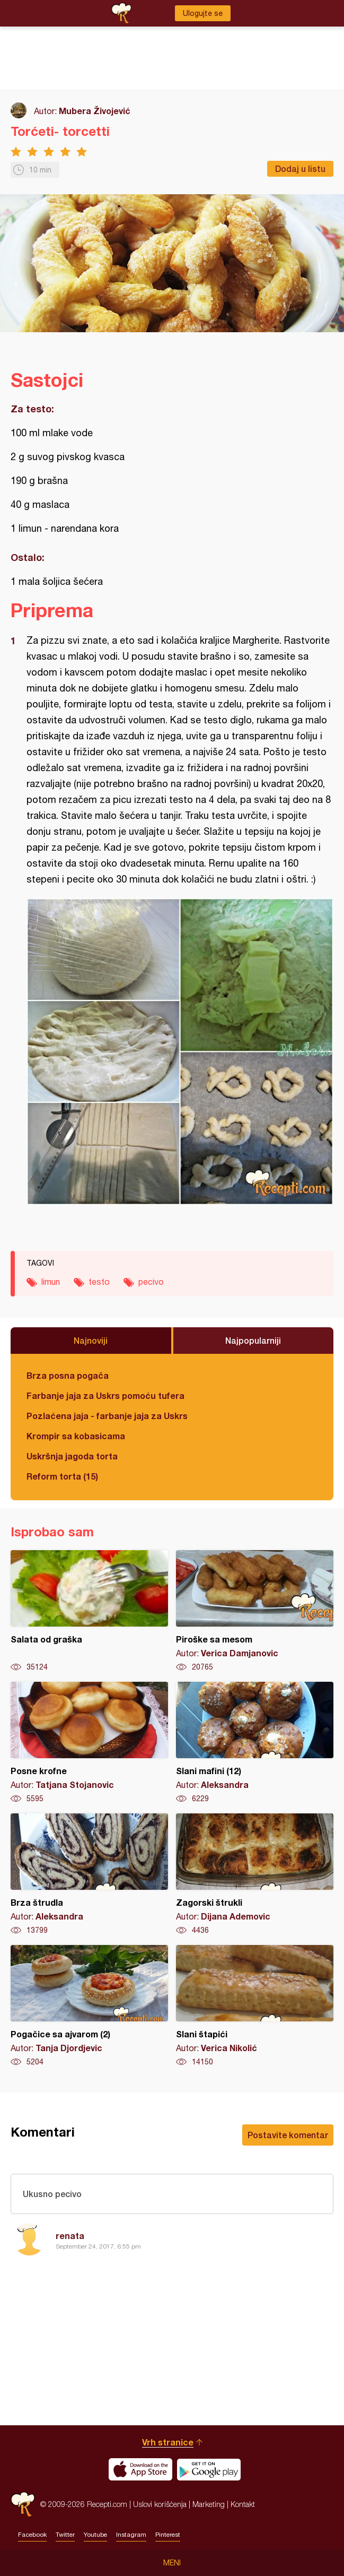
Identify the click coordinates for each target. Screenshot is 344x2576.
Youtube (95, 2534)
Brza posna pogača (68, 1375)
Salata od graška (89, 1611)
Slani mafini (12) (254, 1743)
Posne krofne (89, 1743)
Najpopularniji (253, 1340)
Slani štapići (254, 2006)
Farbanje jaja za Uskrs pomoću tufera (105, 1395)
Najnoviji (91, 1340)
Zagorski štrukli (254, 1874)
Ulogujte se (203, 13)
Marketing (208, 2504)
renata (70, 2236)
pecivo (151, 1281)
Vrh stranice (167, 2442)
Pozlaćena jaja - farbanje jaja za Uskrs (107, 1416)
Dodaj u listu (300, 168)
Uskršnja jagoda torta (72, 1456)
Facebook (32, 2534)
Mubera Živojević (94, 111)
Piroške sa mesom (254, 1611)
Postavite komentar (288, 2135)
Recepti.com (23, 2504)
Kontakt (243, 2504)
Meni (172, 2562)
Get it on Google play (209, 2469)
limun (50, 1281)
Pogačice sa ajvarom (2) (89, 2006)
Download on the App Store (140, 2469)
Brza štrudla (89, 1874)
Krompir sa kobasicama (76, 1436)
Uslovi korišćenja (160, 2504)
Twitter (65, 2534)
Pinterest (167, 2534)
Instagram (131, 2534)
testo (99, 1281)
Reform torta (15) (62, 1476)
